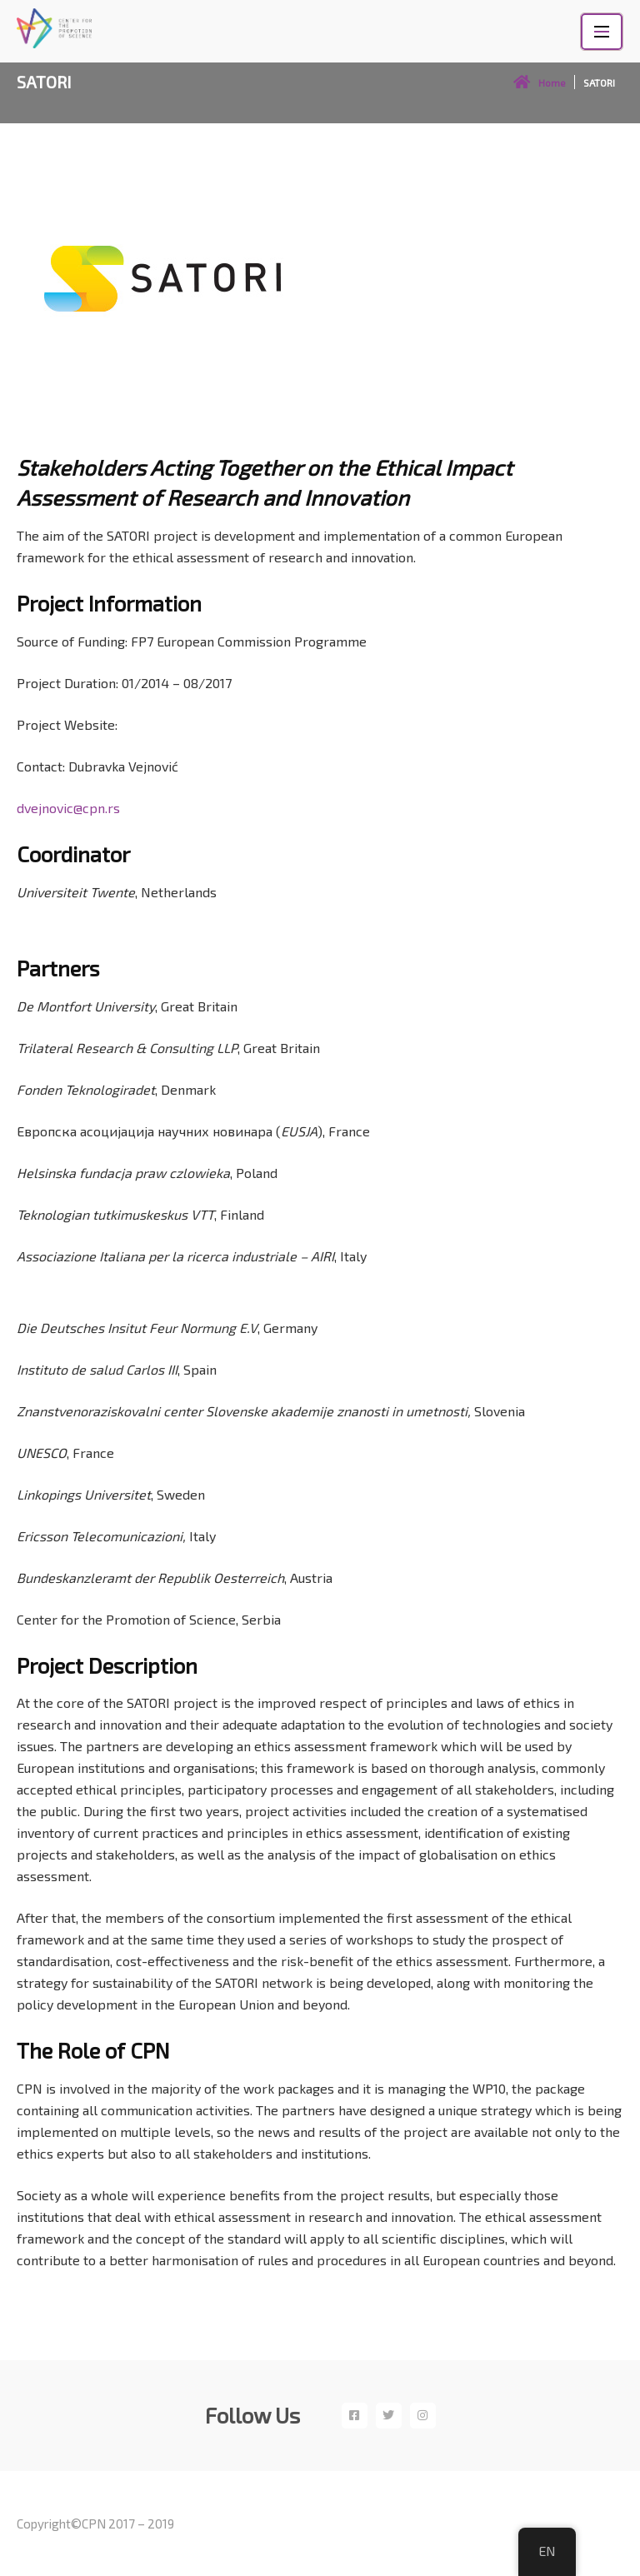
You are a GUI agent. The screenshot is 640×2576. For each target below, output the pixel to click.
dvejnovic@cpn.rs (68, 808)
